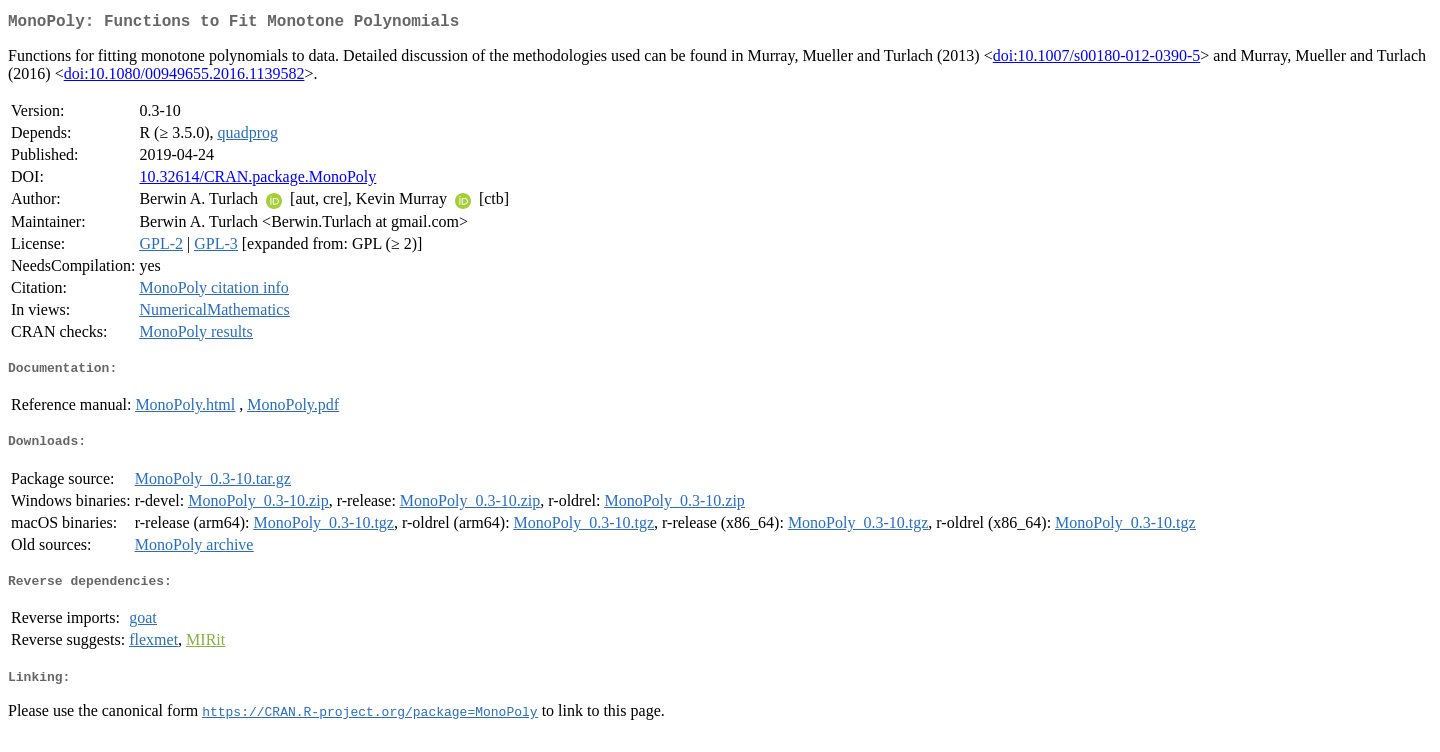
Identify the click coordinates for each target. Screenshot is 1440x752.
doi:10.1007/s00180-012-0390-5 (1097, 59)
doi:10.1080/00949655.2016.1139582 (184, 77)
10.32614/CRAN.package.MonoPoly (257, 180)
